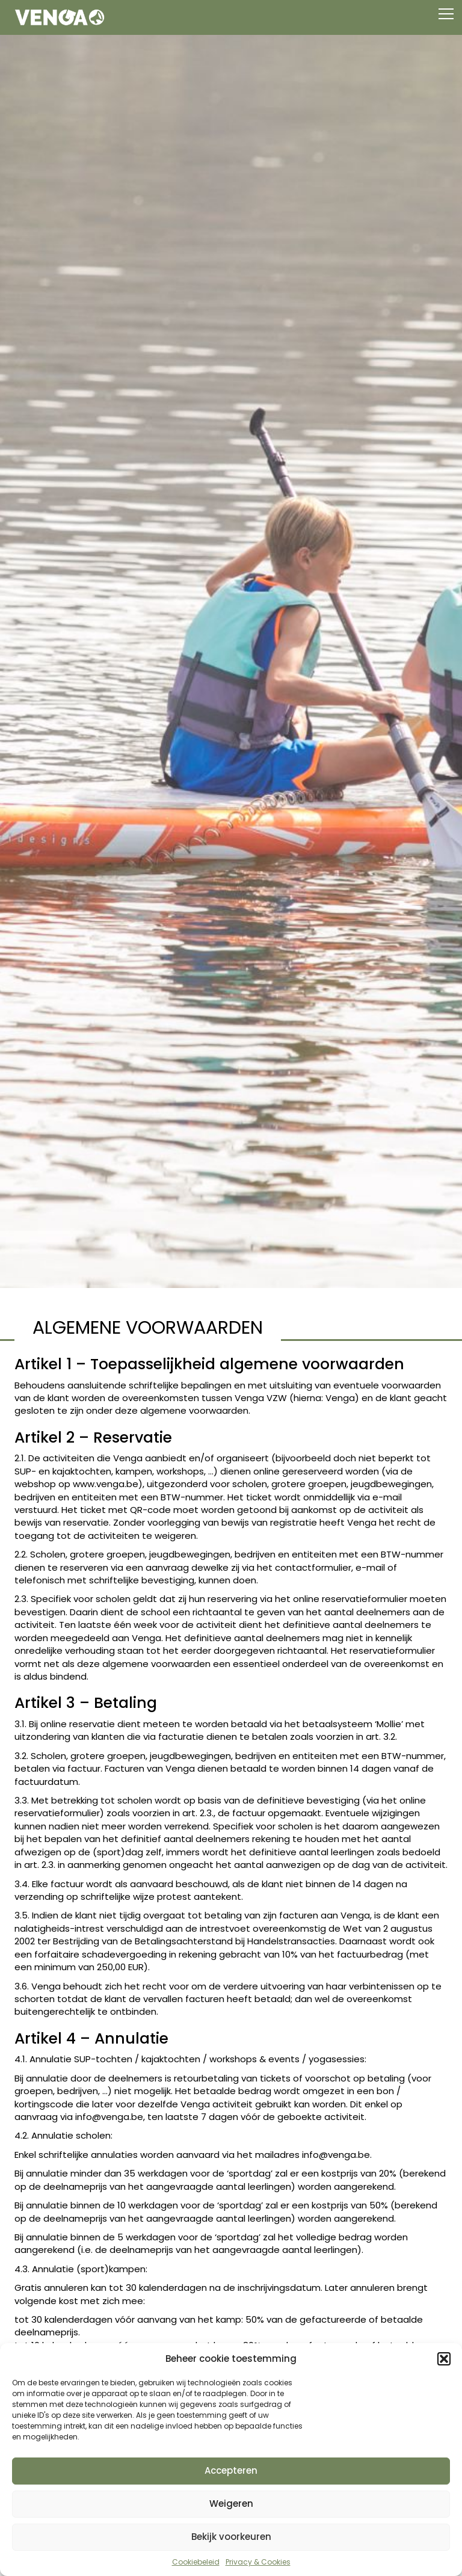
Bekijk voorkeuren (231, 2536)
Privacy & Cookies (258, 2562)
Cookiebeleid (196, 2562)
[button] (444, 2359)
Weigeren (231, 2503)
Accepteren (231, 2470)
